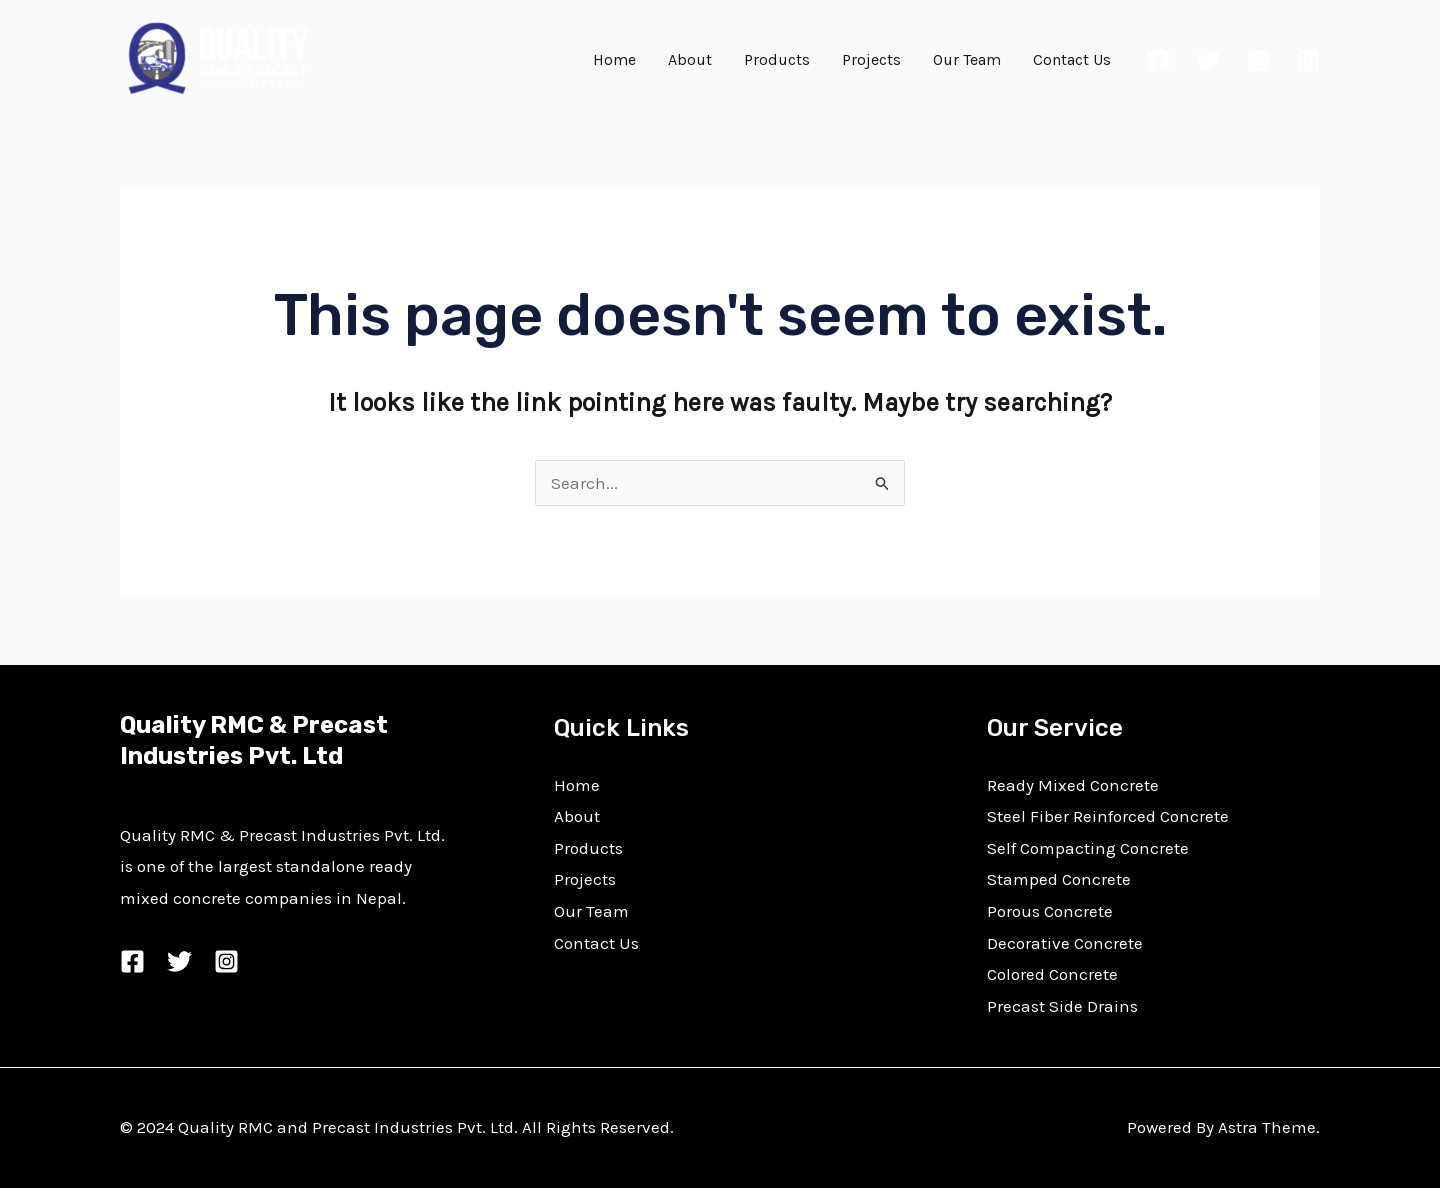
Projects (871, 59)
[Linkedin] (1308, 60)
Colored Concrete (1052, 974)
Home (614, 59)
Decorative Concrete (1065, 943)
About (690, 59)
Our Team (967, 59)
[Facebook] (1158, 60)
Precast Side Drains (1062, 1006)
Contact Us (1072, 59)
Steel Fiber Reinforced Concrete (1108, 816)
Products (777, 59)
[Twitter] (1208, 60)
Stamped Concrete (1059, 879)
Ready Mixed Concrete (1073, 785)
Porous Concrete (1050, 911)
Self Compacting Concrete (1088, 848)
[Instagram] (1258, 60)
